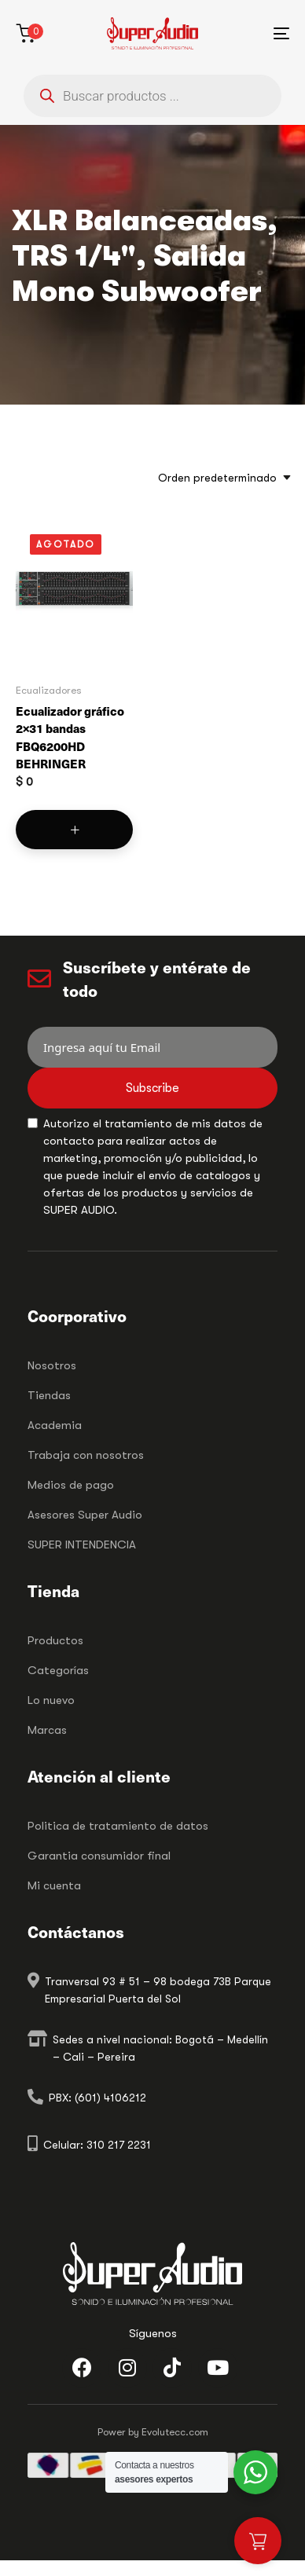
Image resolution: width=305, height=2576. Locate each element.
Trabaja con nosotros (86, 1455)
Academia (55, 1425)
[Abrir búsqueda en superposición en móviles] (152, 96)
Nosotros (52, 1365)
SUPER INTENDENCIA (82, 1544)
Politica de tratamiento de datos (118, 1826)
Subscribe (152, 1088)
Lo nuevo (51, 1700)
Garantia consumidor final (99, 1856)
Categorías (58, 1670)
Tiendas (49, 1395)
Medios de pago (71, 1485)
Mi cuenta (54, 1885)
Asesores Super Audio (85, 1515)
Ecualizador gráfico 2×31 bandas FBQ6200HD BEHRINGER (70, 737)
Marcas (47, 1730)
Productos (55, 1640)
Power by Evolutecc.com (152, 2432)
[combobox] (219, 478)
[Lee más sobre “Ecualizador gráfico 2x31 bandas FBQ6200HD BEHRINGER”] (74, 829)
